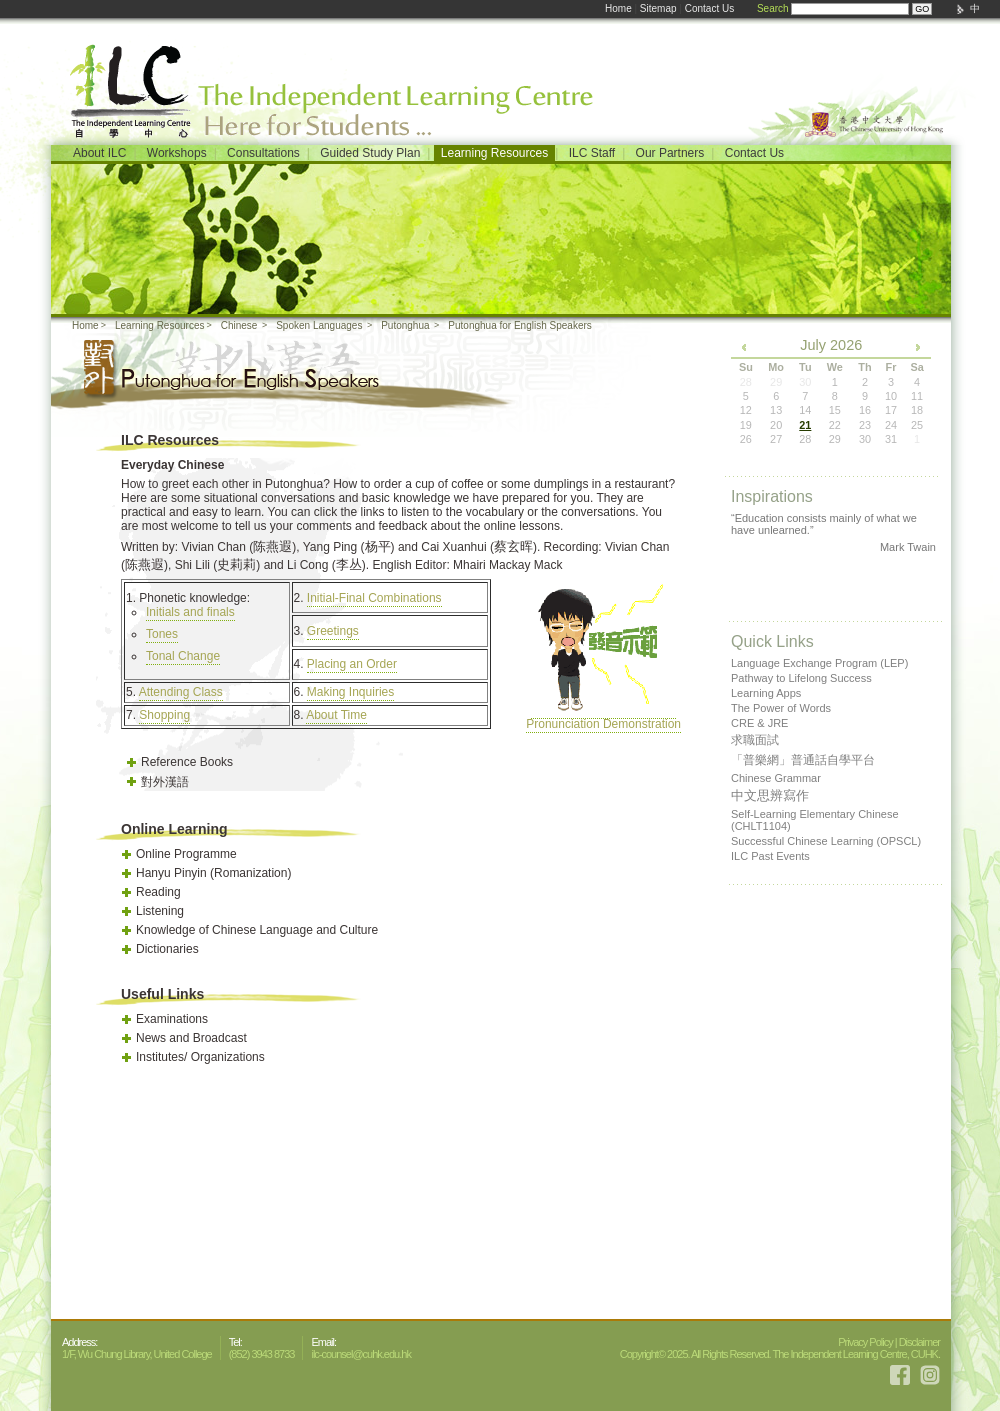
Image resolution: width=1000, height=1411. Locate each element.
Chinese (239, 325)
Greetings (333, 631)
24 (891, 425)
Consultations (263, 153)
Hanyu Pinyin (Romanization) (213, 873)
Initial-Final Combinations (374, 598)
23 (865, 425)
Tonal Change (183, 656)
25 (917, 425)
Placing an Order (352, 664)
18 (917, 410)
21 (805, 425)
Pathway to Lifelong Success (801, 678)
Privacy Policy (865, 1342)
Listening (160, 911)
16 (865, 410)
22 (835, 425)
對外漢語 (165, 782)
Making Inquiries (350, 692)
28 (805, 439)
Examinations (172, 1019)
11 (917, 396)
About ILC (99, 153)
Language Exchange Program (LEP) (819, 663)
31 (891, 439)
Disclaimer (919, 1342)
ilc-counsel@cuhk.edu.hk (360, 1354)
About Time (336, 715)
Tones (162, 634)
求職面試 (755, 740)
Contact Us (709, 8)
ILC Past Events (770, 856)
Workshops (177, 153)
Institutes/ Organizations (200, 1057)
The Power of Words (781, 708)
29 (835, 439)
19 (746, 425)
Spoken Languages (319, 325)
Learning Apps (766, 693)
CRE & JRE (759, 723)
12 (746, 410)
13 (776, 410)
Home (618, 8)
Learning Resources (494, 153)
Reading (158, 892)
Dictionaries (167, 949)
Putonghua (405, 325)
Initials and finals (190, 612)
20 (776, 425)
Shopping (164, 715)
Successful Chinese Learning (826, 841)
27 (776, 439)
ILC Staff (592, 153)
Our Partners (670, 153)
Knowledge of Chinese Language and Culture (257, 930)
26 (746, 439)
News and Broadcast (191, 1038)
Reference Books (187, 762)
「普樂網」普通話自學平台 (803, 760)
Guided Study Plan (370, 153)
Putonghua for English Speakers (519, 325)
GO (922, 9)
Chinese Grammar (776, 778)
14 (805, 410)
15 (835, 410)
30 (865, 439)
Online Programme (186, 854)
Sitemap (658, 8)
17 (891, 410)
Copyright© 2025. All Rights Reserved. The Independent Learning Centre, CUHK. (780, 1354)
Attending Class (181, 692)
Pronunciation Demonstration (603, 717)
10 (891, 396)
